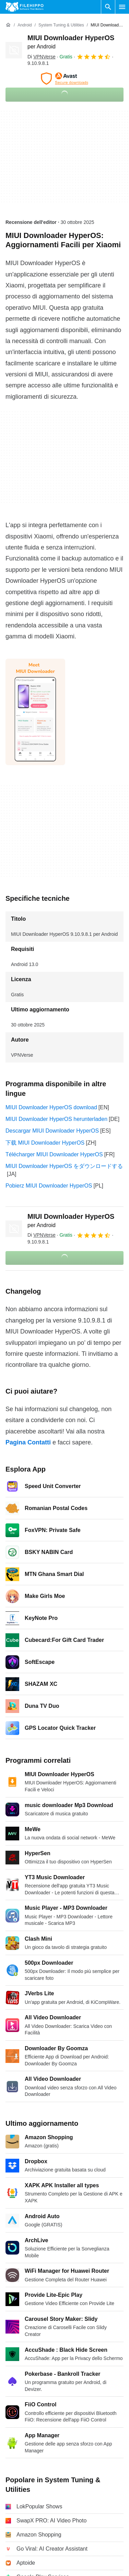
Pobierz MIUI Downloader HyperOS (48, 1186)
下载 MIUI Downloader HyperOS (44, 1143)
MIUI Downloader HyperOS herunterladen (56, 1119)
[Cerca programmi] (108, 7)
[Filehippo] (24, 7)
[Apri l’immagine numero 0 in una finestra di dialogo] (35, 712)
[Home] (8, 25)
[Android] (24, 25)
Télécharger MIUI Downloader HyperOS (54, 1154)
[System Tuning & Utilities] (61, 25)
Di (41, 56)
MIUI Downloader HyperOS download (51, 1107)
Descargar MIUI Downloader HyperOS (52, 1131)
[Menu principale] (122, 7)
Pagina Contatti (28, 1442)
